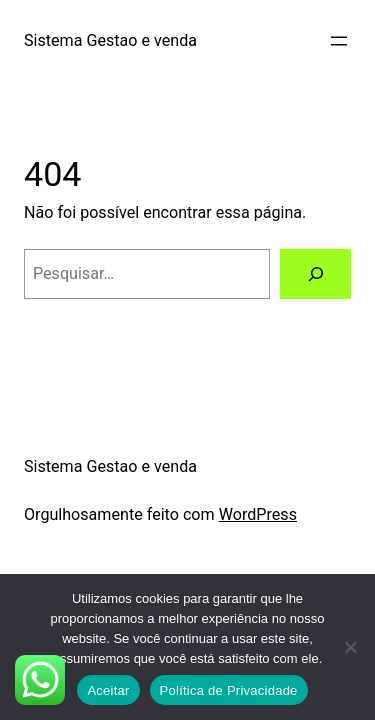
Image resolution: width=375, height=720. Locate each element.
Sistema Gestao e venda (110, 40)
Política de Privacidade (229, 690)
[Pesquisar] (315, 274)
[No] (350, 647)
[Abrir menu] (339, 41)
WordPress (258, 514)
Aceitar (108, 690)
